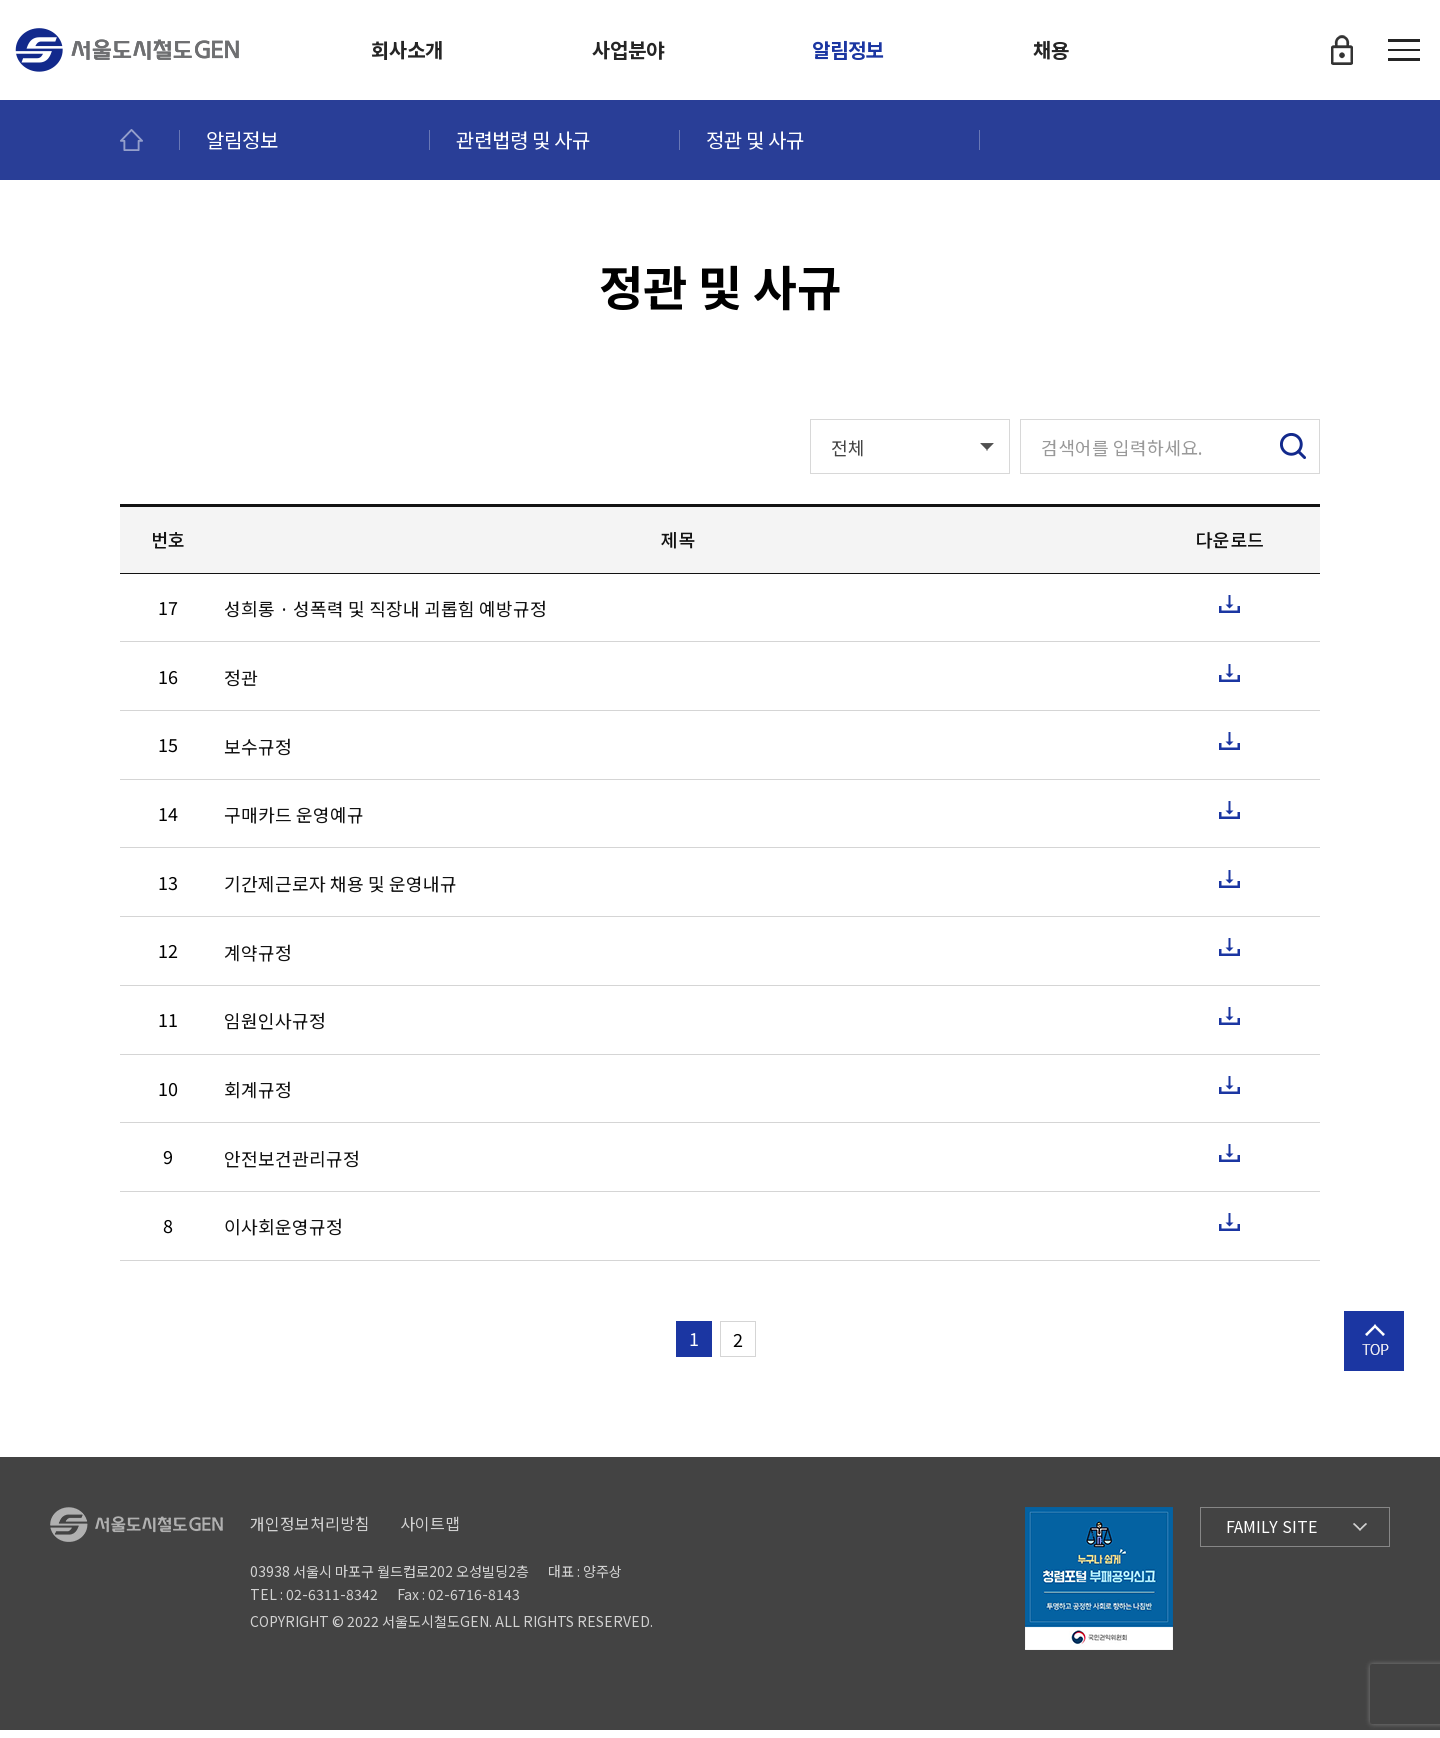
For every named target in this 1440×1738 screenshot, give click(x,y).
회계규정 (258, 1098)
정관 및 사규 (755, 139)
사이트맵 (430, 1531)
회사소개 (407, 49)
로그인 (1342, 50)
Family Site (1271, 1535)
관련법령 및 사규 (523, 139)
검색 (1293, 455)
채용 (1051, 49)
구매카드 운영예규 (294, 823)
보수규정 (258, 754)
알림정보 (848, 49)
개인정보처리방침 (310, 1531)
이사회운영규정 (283, 1235)
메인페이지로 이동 (150, 140)
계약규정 (258, 960)
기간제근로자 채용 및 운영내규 (340, 892)
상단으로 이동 (1374, 1375)
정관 (241, 685)
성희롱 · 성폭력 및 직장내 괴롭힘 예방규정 (385, 617)
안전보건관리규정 (292, 1166)
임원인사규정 (275, 1029)
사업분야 (628, 49)
